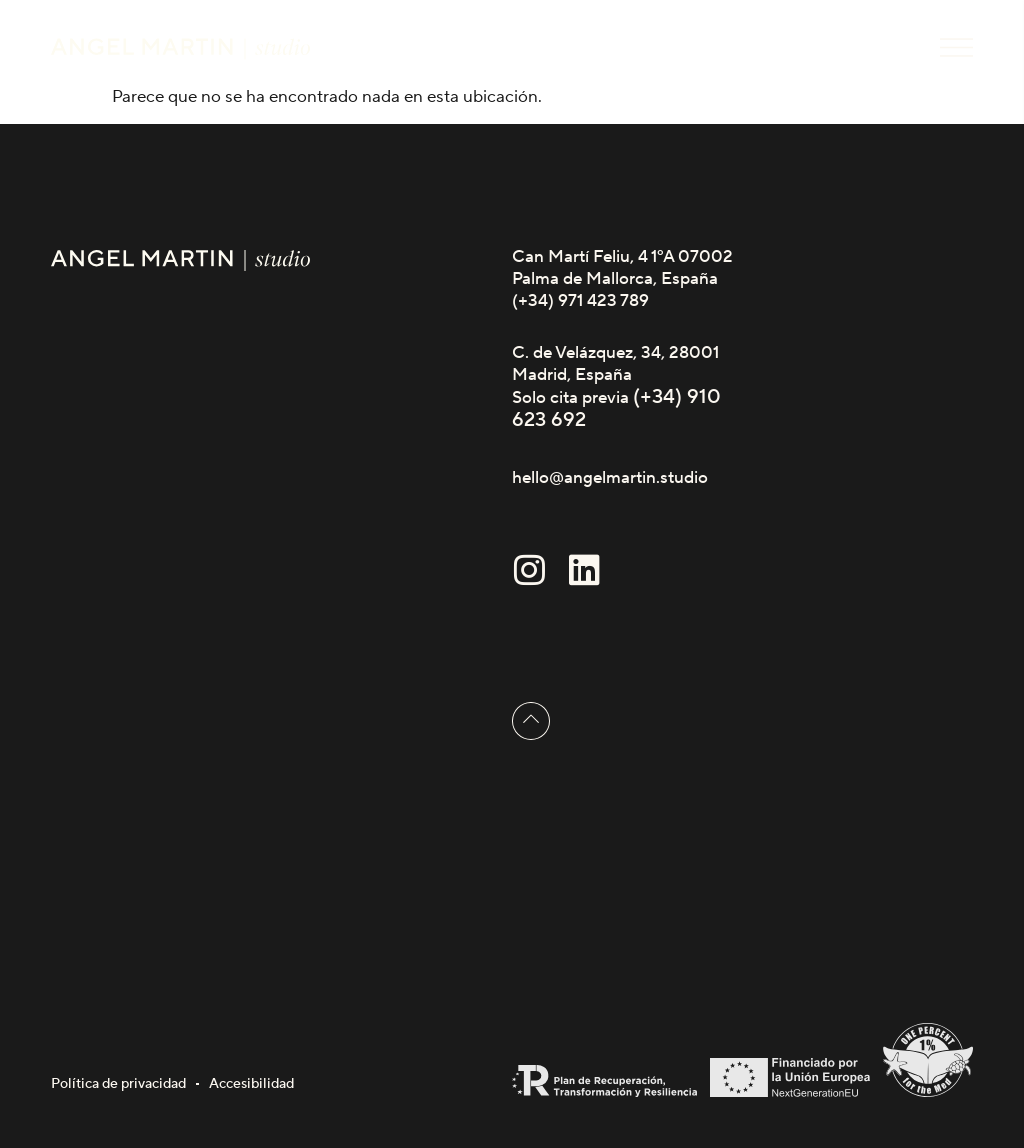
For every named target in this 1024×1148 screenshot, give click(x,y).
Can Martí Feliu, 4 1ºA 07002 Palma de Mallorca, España (622, 268)
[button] (956, 47)
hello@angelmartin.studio (610, 478)
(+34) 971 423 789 (580, 301)
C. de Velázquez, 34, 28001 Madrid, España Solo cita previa (615, 375)
